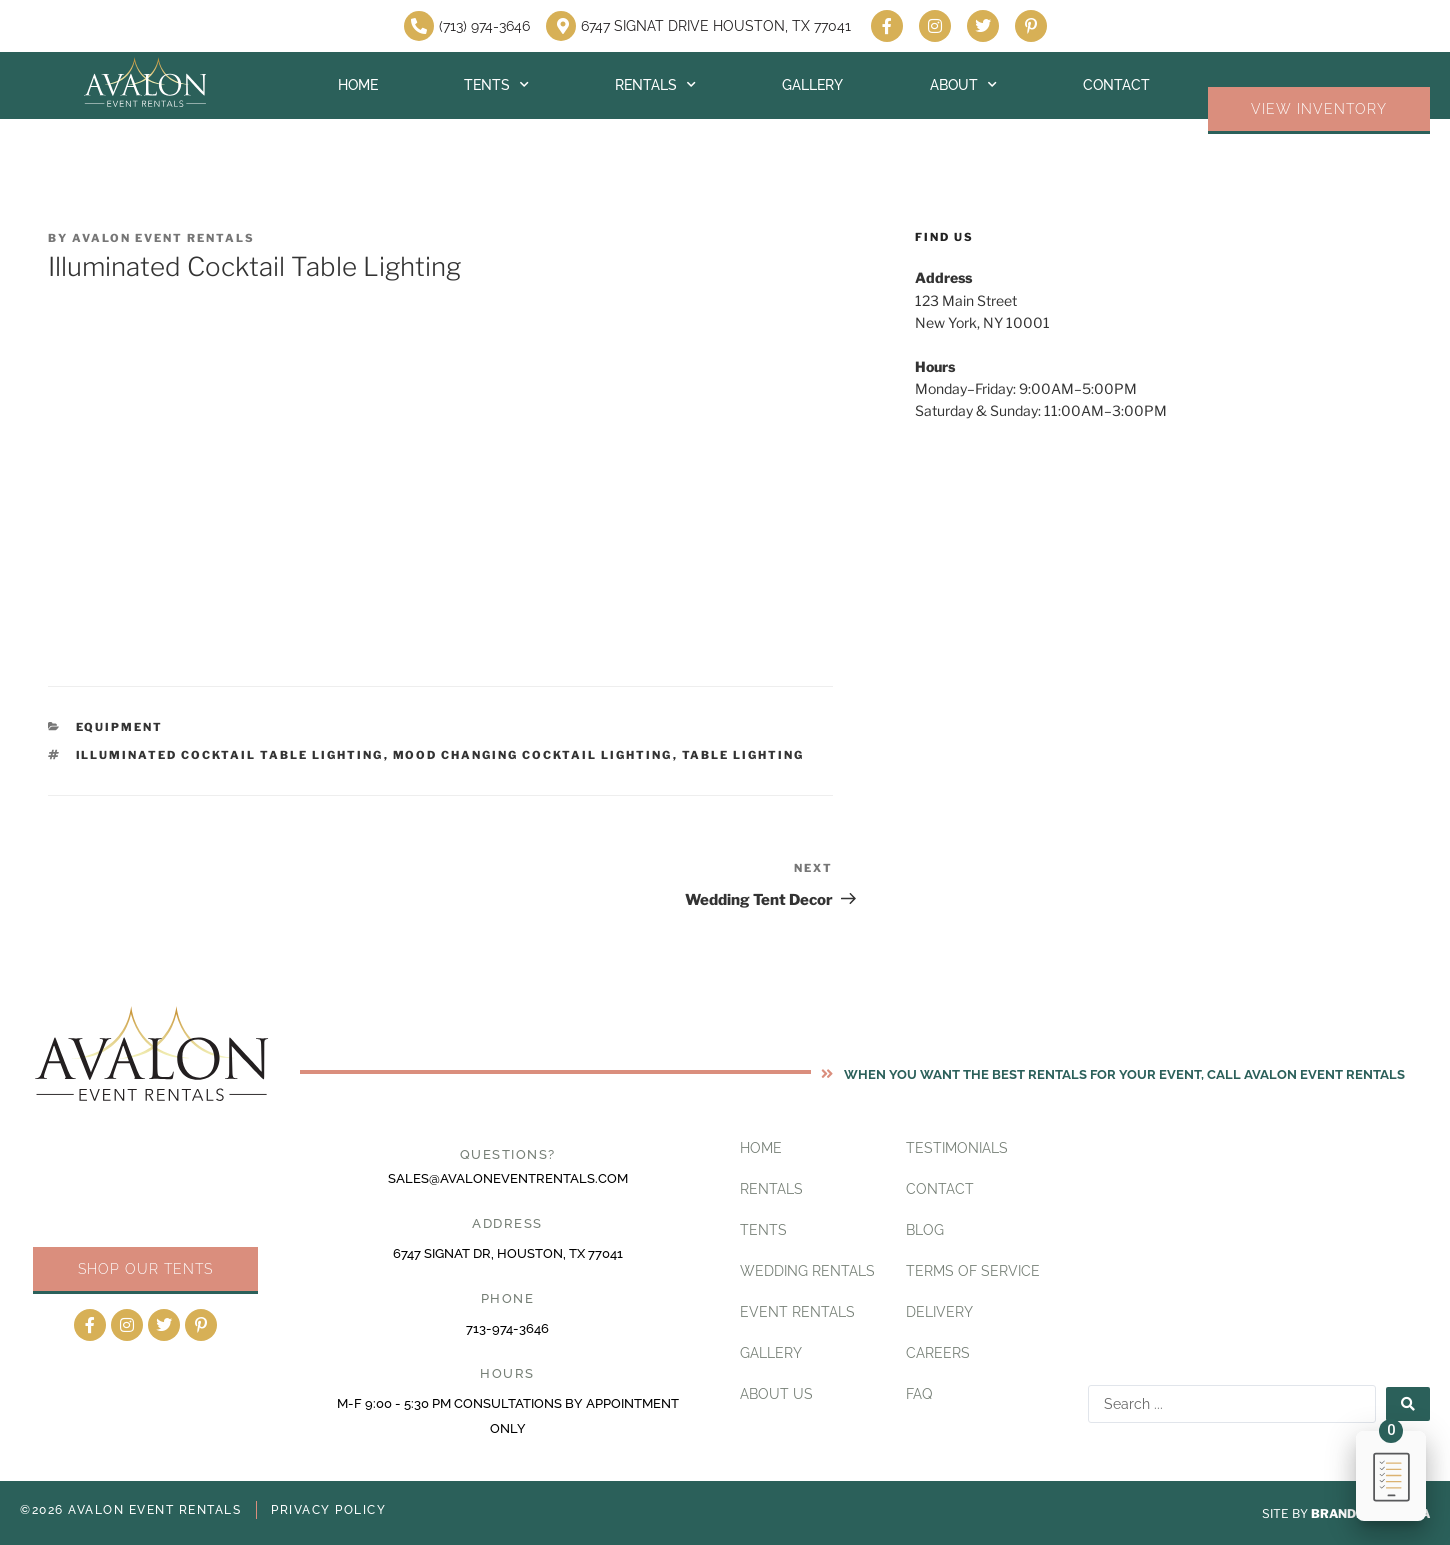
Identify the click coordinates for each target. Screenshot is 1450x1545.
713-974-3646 (507, 1328)
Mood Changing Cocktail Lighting (533, 755)
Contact (1116, 85)
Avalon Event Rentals (163, 238)
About (963, 85)
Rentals (655, 85)
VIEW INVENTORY (1319, 109)
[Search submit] (1408, 1404)
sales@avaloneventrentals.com (508, 1178)
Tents (496, 85)
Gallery (812, 85)
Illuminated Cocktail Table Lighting (230, 755)
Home (358, 85)
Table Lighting (743, 755)
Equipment (120, 727)
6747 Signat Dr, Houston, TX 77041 (508, 1253)
